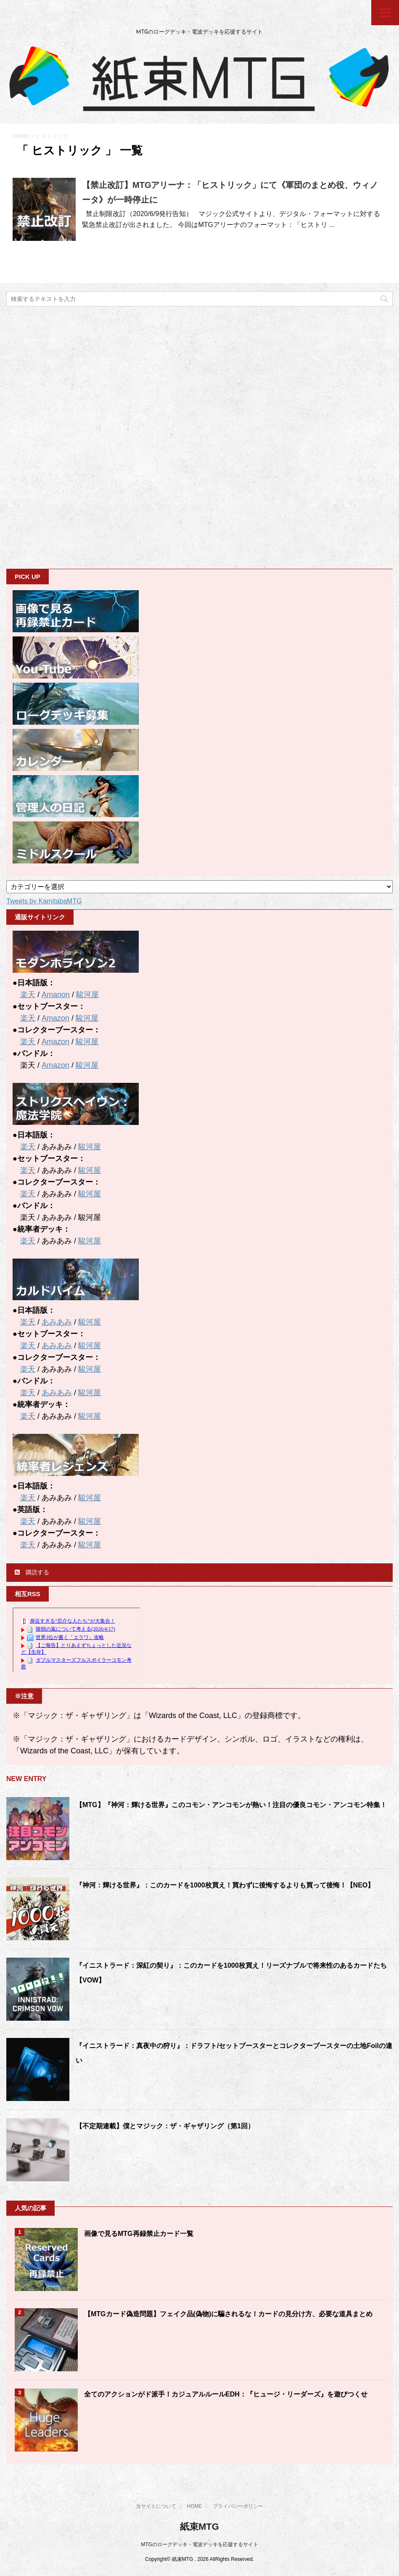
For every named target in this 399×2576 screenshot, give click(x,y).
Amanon (56, 994)
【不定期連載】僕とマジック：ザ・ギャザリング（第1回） (165, 2126)
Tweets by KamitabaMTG (44, 901)
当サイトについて (156, 2506)
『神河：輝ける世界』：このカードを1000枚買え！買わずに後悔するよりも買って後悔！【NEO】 (225, 1885)
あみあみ (57, 1322)
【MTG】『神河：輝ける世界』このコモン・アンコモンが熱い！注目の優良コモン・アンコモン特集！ (231, 1804)
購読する (32, 1572)
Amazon (55, 1018)
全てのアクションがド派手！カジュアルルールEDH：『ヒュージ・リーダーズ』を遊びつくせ (225, 2394)
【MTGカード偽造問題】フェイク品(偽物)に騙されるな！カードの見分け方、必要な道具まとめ (228, 2313)
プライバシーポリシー (238, 2506)
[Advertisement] (69, 437)
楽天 (27, 994)
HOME (194, 2506)
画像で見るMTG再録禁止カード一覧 (138, 2233)
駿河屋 (87, 994)
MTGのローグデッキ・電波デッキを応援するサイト (199, 2544)
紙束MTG (199, 2526)
